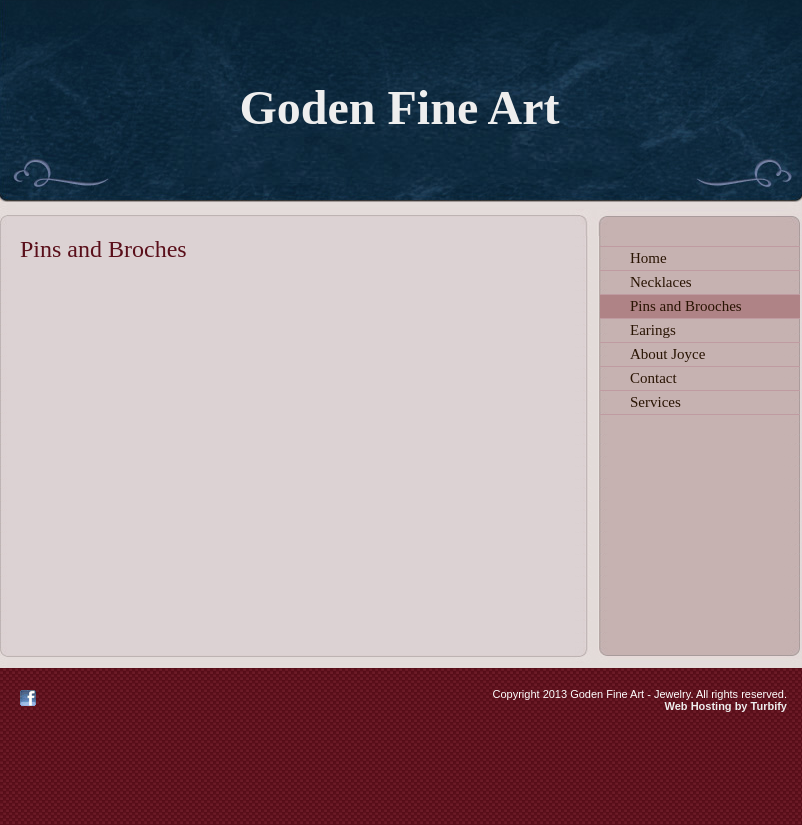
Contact (653, 378)
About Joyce (667, 354)
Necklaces (661, 282)
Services (655, 402)
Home (648, 258)
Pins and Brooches (686, 306)
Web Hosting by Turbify (726, 706)
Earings (653, 330)
